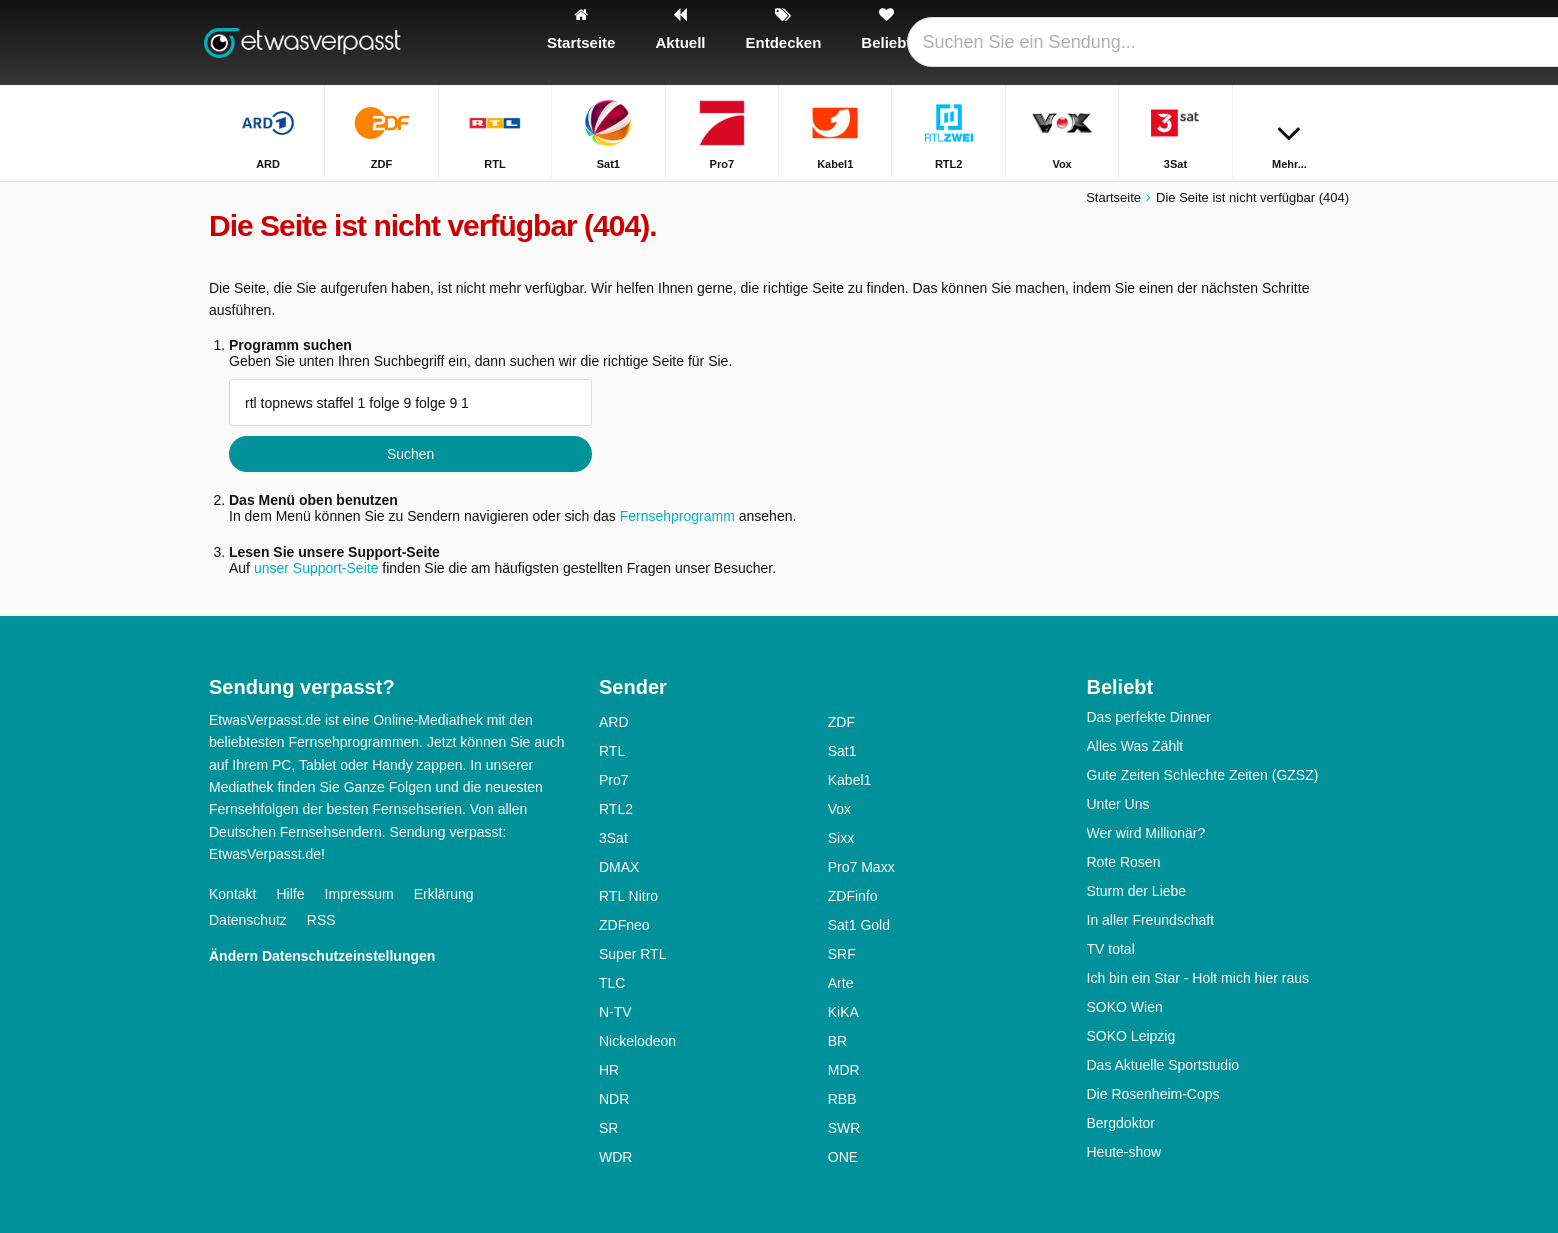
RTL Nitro (628, 896)
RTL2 (616, 809)
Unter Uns (1118, 804)
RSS (321, 920)
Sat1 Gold (859, 925)
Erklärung (444, 894)
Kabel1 (850, 780)
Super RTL (632, 954)
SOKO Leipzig (1131, 1036)
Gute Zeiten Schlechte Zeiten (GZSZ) (1203, 775)
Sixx (841, 838)
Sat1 (842, 751)
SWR (844, 1128)
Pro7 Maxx (861, 867)
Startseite (1113, 197)
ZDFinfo (853, 896)
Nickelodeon (637, 1041)
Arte (841, 983)
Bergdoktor (1121, 1123)
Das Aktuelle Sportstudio (1163, 1065)
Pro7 (614, 780)
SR (608, 1128)
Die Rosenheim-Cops (1153, 1094)
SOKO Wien (1125, 1007)
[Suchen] (1327, 42)
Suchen (410, 454)
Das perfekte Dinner (1149, 717)
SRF (842, 954)
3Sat (613, 838)
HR (609, 1070)
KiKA (843, 1012)
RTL (612, 751)
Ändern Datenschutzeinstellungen (322, 956)
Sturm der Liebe (1137, 891)
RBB (842, 1099)
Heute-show (1124, 1152)
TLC (612, 983)
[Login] (1260, 42)
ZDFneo (624, 925)
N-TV (615, 1012)
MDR (844, 1070)
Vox (839, 809)
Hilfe (290, 894)
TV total (1111, 949)
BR (837, 1041)
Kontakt (232, 894)
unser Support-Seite (316, 568)
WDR (615, 1157)
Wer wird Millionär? (1146, 833)
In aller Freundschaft (1151, 920)
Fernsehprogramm (677, 516)
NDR (614, 1099)
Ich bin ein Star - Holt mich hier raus (1198, 978)
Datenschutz (248, 920)
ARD (614, 722)
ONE (843, 1157)
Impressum (359, 894)
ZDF (841, 722)
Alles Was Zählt (1135, 746)
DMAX (619, 867)
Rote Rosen (1124, 862)
